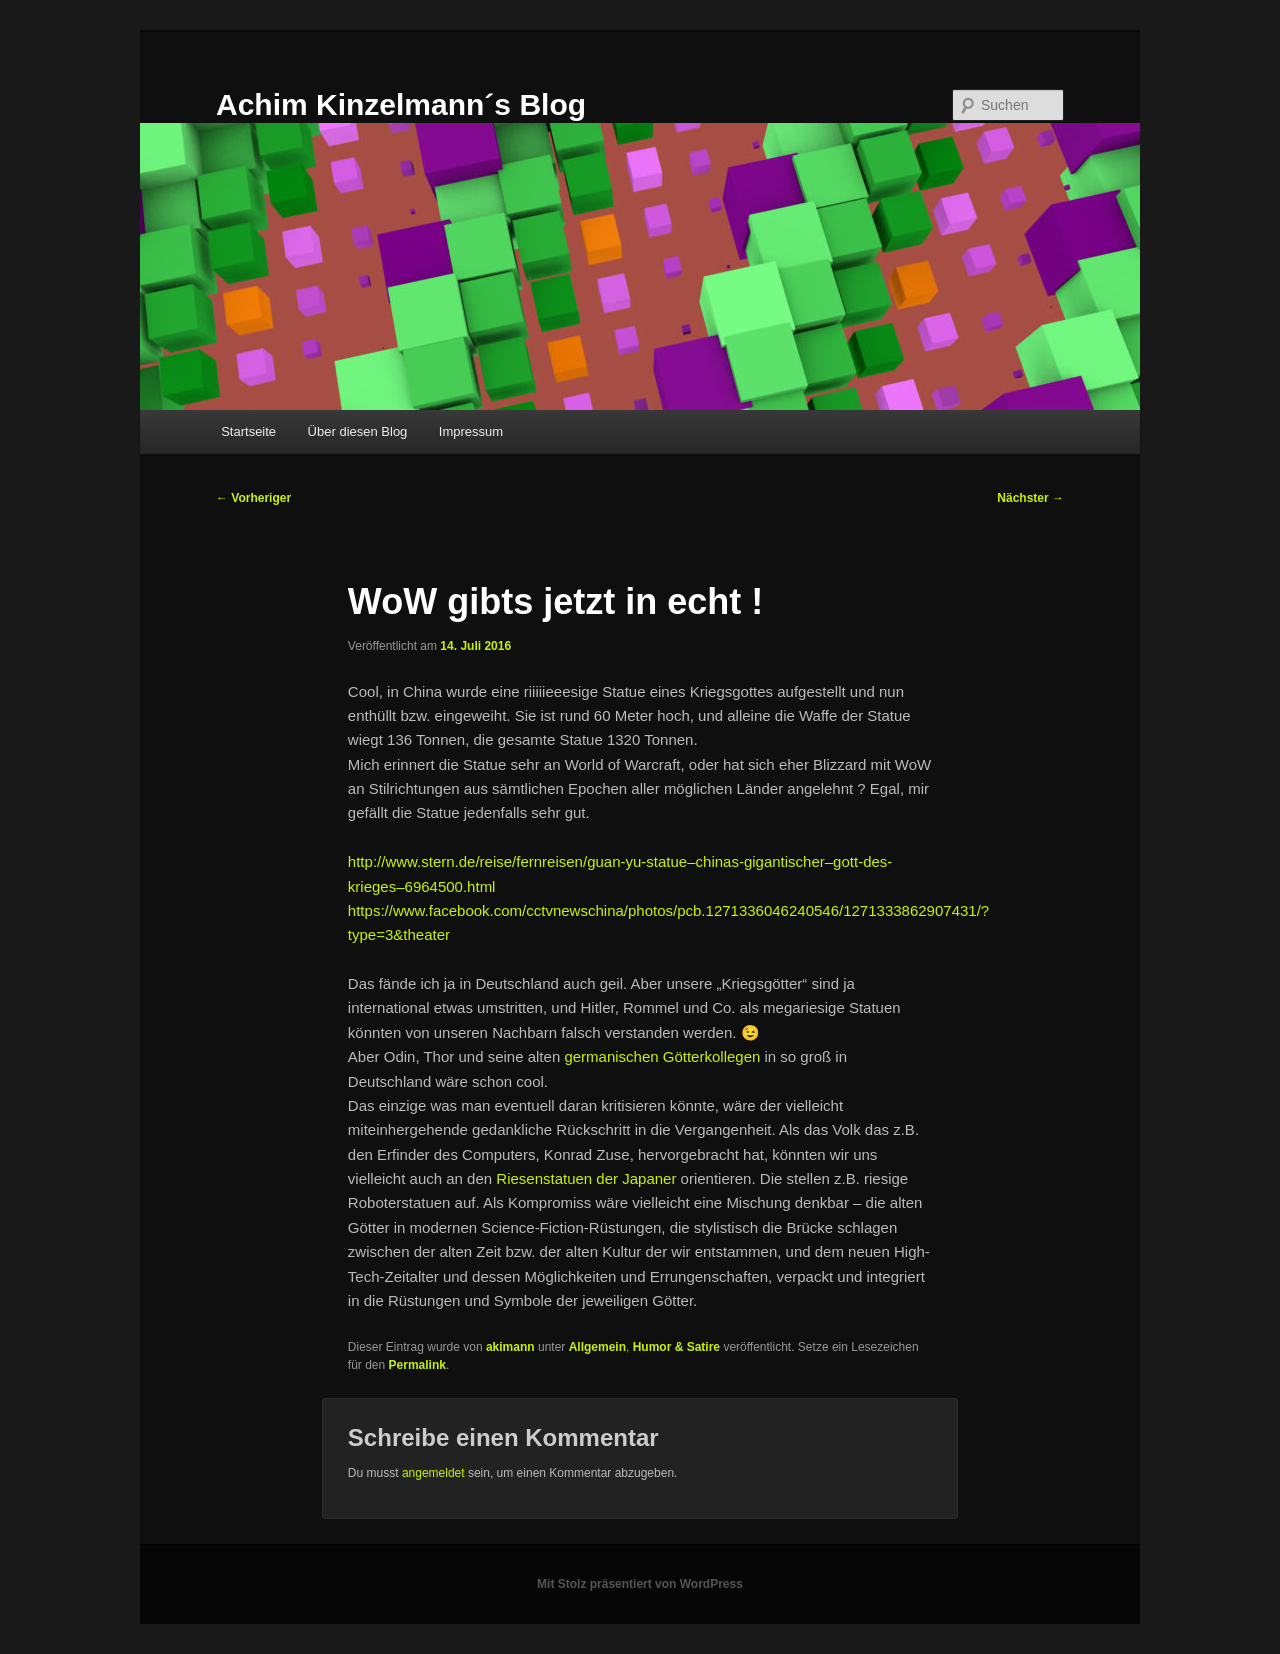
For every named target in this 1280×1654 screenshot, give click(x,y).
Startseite (248, 431)
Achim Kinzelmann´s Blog (401, 104)
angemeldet (433, 1473)
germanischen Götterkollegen (662, 1056)
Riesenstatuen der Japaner (586, 1178)
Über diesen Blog (358, 431)
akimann (510, 1347)
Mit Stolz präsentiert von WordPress (640, 1584)
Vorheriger (253, 498)
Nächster (1030, 498)
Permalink (417, 1365)
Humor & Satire (676, 1347)
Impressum (471, 431)
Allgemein (597, 1347)
